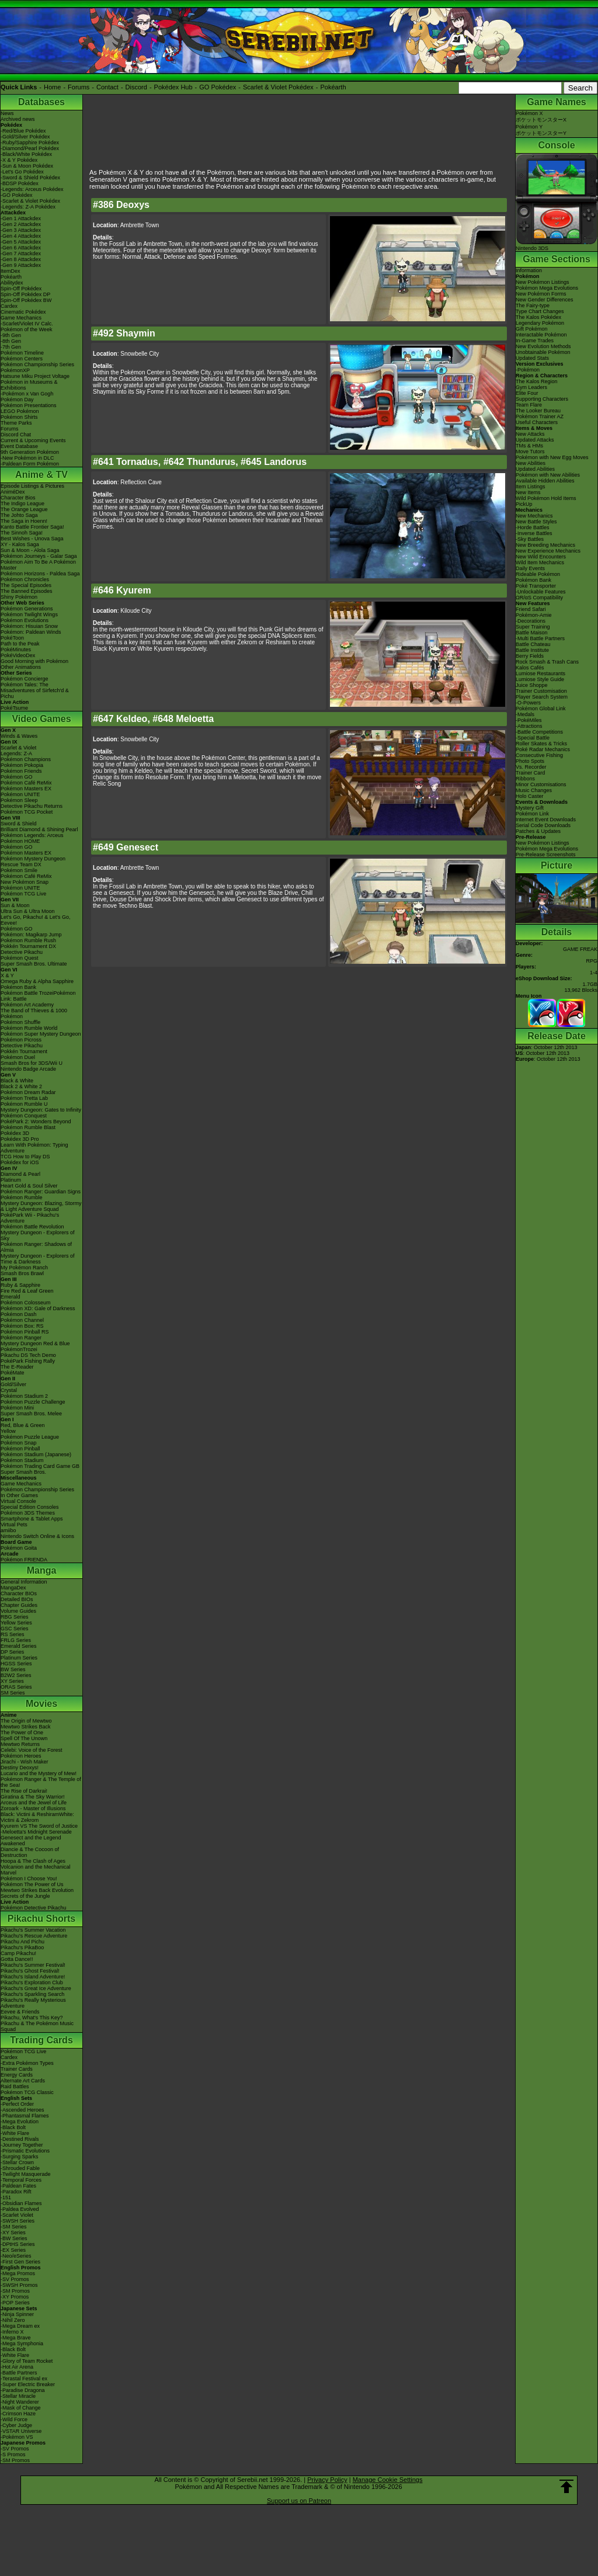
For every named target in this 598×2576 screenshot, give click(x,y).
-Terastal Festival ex (24, 2378)
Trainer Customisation (541, 691)
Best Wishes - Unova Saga (32, 538)
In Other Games (19, 1495)
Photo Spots (530, 761)
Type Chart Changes (540, 311)
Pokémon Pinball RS (25, 1332)
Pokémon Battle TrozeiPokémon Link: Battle (38, 996)
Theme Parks (16, 423)
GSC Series (15, 1628)
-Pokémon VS (17, 2437)
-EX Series (13, 2250)
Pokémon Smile (19, 870)
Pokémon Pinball (20, 1449)
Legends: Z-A (16, 753)
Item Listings (530, 486)
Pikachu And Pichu (22, 1942)
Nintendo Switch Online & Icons (37, 1536)
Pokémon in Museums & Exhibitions (29, 385)
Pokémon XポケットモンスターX (541, 116)
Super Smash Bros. (23, 1472)
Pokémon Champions (26, 759)
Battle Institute (532, 650)
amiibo (8, 1530)
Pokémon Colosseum (26, 1303)
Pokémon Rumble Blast (28, 1127)
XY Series (12, 1681)
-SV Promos (15, 2279)
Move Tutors (530, 451)
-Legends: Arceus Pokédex (32, 189)
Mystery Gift (530, 808)
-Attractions (529, 726)
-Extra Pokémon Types (27, 2063)
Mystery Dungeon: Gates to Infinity (41, 1110)
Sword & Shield (19, 824)
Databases (41, 102)
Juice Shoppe (532, 685)
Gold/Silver (13, 1384)
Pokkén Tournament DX (28, 946)
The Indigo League (22, 503)
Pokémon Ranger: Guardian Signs (41, 1192)
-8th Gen (11, 341)
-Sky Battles (530, 539)
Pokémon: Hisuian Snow (29, 626)
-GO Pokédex (17, 195)
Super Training (533, 627)
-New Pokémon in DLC (27, 458)
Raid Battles (15, 2086)
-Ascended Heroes (22, 2110)
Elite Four (527, 393)
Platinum (11, 1180)
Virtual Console (18, 1501)
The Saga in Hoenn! (24, 521)
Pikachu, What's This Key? (32, 2017)
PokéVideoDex (18, 655)
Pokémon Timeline (22, 353)
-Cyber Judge (16, 2425)
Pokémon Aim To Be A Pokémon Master (38, 565)
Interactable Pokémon (541, 335)
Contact (107, 87)
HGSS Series (16, 1664)
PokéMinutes (16, 649)
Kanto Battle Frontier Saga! (32, 527)
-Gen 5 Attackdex (21, 242)
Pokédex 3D (15, 1133)
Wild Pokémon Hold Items (546, 498)
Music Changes (534, 790)
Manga (42, 1570)
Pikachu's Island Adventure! (33, 1977)
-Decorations (530, 621)
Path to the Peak (20, 644)
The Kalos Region (537, 381)
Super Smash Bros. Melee (31, 1414)
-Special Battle (533, 738)
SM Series (13, 1693)
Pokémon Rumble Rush (28, 940)
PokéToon (12, 638)
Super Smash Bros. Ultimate (34, 964)
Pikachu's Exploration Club (32, 1982)
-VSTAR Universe (21, 2431)
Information (529, 270)
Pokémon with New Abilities (548, 475)
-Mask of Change (21, 2408)
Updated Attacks (535, 440)
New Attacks (530, 434)
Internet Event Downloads (546, 819)
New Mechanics (534, 516)
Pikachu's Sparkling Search (32, 1994)
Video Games (41, 719)
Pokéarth (333, 87)
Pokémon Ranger (21, 1338)
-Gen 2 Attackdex (21, 224)
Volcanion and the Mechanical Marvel (36, 1870)
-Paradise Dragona (23, 2390)
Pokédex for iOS (20, 1162)
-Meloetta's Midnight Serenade (36, 1832)
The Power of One (22, 1732)
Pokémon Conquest (24, 1116)
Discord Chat (16, 435)
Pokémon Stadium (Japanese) (36, 1454)
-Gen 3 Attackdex (21, 230)
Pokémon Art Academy (27, 1005)
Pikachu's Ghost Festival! (30, 1971)
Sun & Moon (15, 905)
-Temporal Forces (21, 2180)
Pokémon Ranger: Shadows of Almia (36, 1247)
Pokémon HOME (20, 841)
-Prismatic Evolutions (25, 2151)
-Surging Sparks (20, 2157)
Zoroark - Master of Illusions (33, 1808)
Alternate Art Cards (23, 2081)
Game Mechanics (21, 318)
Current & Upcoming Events (33, 440)
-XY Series (13, 2232)
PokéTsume (14, 708)
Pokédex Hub (173, 87)
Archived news (18, 119)
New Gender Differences (544, 300)
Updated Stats (532, 358)
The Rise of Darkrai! (24, 1791)
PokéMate (13, 1373)
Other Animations (21, 667)
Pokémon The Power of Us (32, 1884)
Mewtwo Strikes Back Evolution (37, 1890)
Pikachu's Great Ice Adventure (36, 1988)
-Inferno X (12, 2332)
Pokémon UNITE (20, 794)
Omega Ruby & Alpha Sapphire (37, 981)
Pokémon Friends (21, 771)
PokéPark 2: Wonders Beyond (36, 1121)
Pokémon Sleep (19, 800)
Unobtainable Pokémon (543, 352)
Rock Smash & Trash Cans (547, 662)
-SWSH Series (17, 2221)
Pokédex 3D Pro (20, 1139)
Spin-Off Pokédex (21, 288)
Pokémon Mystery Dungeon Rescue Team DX (33, 861)
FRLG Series (16, 1640)
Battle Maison (532, 633)
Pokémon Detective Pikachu (34, 1908)
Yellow (8, 1431)
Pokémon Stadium (22, 1460)
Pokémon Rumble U (24, 1104)
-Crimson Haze (18, 2414)
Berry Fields (530, 656)
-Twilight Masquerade (26, 2174)
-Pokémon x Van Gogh (27, 394)
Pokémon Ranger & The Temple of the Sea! (41, 1782)
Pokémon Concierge (24, 679)
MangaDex (13, 1588)
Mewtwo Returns (20, 1744)
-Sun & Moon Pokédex (27, 166)
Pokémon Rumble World (29, 1028)
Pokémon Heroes (21, 1756)
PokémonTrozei (19, 1349)
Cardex (9, 306)
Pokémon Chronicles (25, 579)
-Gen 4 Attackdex (21, 236)
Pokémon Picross (21, 1040)
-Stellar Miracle (18, 2396)
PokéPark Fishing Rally (28, 1361)
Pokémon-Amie (534, 615)
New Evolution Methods (543, 346)
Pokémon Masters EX (26, 788)
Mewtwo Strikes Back (26, 1727)
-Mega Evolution (20, 2121)
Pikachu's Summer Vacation (33, 1930)
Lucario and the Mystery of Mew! (39, 1773)
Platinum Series (19, 1658)
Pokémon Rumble (22, 1197)
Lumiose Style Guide (540, 679)
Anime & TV (41, 475)
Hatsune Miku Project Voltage (35, 376)
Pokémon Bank (18, 987)
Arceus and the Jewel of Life (34, 1803)
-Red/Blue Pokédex (23, 131)
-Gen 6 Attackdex (21, 248)
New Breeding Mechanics (545, 545)
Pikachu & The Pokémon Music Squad (37, 2026)
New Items (528, 492)
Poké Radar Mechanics (543, 749)
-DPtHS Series (18, 2244)
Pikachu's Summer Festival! (33, 1965)
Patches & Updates (538, 831)
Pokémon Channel (22, 1320)
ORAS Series (16, 1687)
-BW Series (14, 2238)
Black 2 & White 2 (21, 1086)
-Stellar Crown (17, 2162)
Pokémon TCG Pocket (27, 812)
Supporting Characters (542, 399)
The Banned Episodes (27, 591)
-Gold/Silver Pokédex (25, 137)
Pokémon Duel (18, 1057)
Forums (78, 87)
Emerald (10, 1297)
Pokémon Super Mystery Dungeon (41, 1034)
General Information (24, 1582)
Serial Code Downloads (543, 825)
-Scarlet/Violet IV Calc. (27, 324)
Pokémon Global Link (541, 708)
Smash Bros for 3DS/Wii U (31, 1063)
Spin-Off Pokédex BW (26, 300)
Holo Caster (530, 796)
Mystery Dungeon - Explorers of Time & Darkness (38, 1259)
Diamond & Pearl (20, 1174)
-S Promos (13, 2454)
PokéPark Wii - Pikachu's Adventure (30, 1218)
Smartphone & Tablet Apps (31, 1519)
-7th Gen (11, 347)
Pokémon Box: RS (22, 1326)
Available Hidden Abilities (545, 481)
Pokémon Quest (20, 958)
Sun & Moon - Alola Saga (30, 550)
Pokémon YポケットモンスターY (541, 130)
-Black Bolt (13, 2127)
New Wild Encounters (541, 557)
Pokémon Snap (19, 1443)
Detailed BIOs (17, 1599)
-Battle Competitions (539, 732)
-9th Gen (11, 335)
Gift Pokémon (532, 329)
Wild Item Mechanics (540, 562)
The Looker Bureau (538, 411)
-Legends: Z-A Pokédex (28, 207)
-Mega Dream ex (20, 2326)
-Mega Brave (16, 2338)
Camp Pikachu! (18, 1953)
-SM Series (14, 2227)
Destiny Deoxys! (20, 1767)
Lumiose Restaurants (540, 673)
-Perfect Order (17, 2104)
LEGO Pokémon (20, 411)
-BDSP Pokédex (20, 183)
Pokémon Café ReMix (26, 783)
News (7, 113)
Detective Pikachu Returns (31, 806)
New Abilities (530, 463)
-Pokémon (528, 370)
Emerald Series (19, 1646)
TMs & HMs (529, 446)
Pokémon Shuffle (20, 1022)
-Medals (525, 714)
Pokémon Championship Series (37, 364)
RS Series (13, 1634)
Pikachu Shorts (41, 1919)
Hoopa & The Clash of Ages (33, 1861)
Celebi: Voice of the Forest (31, 1750)
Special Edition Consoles (30, 1507)
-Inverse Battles (534, 533)
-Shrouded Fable (20, 2168)
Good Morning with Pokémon (34, 661)
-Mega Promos (18, 2273)
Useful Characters (537, 422)
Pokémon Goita (19, 1548)
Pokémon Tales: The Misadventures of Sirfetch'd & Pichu (35, 690)
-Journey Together (22, 2145)
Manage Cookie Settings (388, 2479)
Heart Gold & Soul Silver (29, 1186)
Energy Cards (17, 2075)
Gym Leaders (531, 387)
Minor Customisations (541, 784)
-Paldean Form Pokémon (30, 464)
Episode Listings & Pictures (32, 486)
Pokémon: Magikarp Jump (31, 935)
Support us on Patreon (299, 2500)
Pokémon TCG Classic (27, 2092)
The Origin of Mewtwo (26, 1721)
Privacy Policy (327, 2479)
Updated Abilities (535, 469)
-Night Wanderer (20, 2402)
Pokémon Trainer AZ (540, 416)
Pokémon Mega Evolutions (547, 288)
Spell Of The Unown (24, 1738)
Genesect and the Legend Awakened (31, 1840)
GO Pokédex (217, 87)
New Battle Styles (536, 522)
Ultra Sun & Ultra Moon (28, 911)
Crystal (9, 1390)
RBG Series (15, 1617)
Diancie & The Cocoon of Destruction (30, 1852)
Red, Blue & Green (23, 1425)
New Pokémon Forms (541, 294)
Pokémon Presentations (29, 405)
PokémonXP (15, 370)
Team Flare (529, 405)
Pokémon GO (17, 777)
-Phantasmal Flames (25, 2116)
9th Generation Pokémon (30, 452)
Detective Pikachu (22, 952)
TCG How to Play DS (25, 1156)
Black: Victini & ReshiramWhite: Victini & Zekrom (37, 1817)
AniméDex (13, 492)
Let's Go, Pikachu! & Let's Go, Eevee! (36, 920)
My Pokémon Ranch (24, 1267)
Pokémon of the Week (26, 329)
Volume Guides (18, 1611)
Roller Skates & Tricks (541, 744)
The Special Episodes (26, 585)
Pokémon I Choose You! (29, 1878)
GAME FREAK (580, 949)
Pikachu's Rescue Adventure (34, 1936)
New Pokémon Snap (24, 882)
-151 (6, 2197)
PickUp (524, 504)
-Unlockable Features (541, 592)
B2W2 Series (16, 1675)
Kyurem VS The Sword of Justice (39, 1826)
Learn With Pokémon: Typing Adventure (34, 1148)
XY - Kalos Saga (20, 544)
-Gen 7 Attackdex (21, 253)
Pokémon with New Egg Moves (552, 457)
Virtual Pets (14, 1524)
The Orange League (24, 509)
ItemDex (10, 271)
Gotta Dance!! (17, 1959)
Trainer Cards (17, 2069)
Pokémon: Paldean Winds (31, 632)
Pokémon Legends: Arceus (32, 835)
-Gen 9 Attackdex (21, 265)
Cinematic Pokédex (23, 312)
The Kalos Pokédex (538, 317)
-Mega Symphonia (22, 2343)
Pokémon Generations (27, 609)
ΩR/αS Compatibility (539, 597)
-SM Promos (15, 2291)
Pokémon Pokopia (22, 765)
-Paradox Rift (16, 2192)
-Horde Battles (533, 527)
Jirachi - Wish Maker (24, 1762)
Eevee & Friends (20, 2012)
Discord (136, 87)
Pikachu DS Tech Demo (28, 1355)
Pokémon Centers (22, 359)
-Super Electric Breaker (28, 2384)
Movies (41, 1704)
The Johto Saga (19, 515)
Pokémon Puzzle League (30, 1437)
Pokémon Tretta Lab (24, 1098)
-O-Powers (528, 703)
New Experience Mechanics (548, 551)
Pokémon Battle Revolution (32, 1227)
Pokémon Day (17, 399)
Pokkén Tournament (24, 1051)
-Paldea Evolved (20, 2209)
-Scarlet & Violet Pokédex (30, 201)
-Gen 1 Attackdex (21, 218)
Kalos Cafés (530, 668)
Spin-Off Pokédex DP (25, 294)
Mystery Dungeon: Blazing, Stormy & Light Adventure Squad (41, 1206)
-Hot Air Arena (17, 2367)
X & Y (7, 975)
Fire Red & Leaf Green (27, 1291)
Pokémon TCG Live (23, 894)
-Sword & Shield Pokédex (30, 177)
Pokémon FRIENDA (24, 1560)
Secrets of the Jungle (25, 1896)
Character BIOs (19, 1593)
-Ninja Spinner (17, 2314)
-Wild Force (14, 2419)
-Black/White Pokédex (26, 154)
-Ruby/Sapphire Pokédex (30, 142)
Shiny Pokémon (19, 597)
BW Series (13, 1669)
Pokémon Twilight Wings (29, 614)
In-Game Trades (535, 340)
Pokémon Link (532, 814)
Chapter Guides (19, 1605)
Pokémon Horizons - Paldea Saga (40, 574)
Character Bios (18, 498)
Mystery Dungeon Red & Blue (35, 1343)
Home (52, 87)
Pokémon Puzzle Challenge (33, 1402)
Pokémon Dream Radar (28, 1092)
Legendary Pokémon (540, 323)
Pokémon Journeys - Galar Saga (39, 556)
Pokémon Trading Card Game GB (40, 1466)
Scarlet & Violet (18, 748)
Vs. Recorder (531, 767)
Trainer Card (530, 773)
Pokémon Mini (17, 1408)
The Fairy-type (533, 305)
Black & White (17, 1081)
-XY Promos (15, 2297)
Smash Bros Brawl (22, 1273)
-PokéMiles (529, 720)
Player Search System (542, 697)
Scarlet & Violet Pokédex (278, 87)
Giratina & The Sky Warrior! (33, 1797)
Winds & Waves (19, 736)
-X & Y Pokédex (19, 160)
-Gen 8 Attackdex (21, 259)
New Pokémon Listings (542, 282)
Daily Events (530, 568)
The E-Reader (17, 1367)
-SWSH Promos (19, 2285)
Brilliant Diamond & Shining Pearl (39, 829)
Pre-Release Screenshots (546, 854)
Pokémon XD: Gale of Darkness (38, 1308)
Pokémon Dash (19, 1314)
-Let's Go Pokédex (22, 172)
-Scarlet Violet (17, 2215)
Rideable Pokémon (538, 574)
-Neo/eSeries (16, 2256)
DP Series (12, 1652)
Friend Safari (531, 609)
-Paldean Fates (18, 2186)
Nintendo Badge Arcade (28, 1069)
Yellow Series (16, 1623)
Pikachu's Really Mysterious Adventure (33, 2003)
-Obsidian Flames (21, 2203)
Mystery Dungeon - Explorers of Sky (38, 1235)
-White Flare (15, 2133)
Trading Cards (41, 2040)
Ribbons (525, 779)
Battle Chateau (533, 644)
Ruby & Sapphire (20, 1285)
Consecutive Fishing (539, 755)
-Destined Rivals (20, 2139)
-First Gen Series (20, 2262)
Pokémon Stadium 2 (24, 1396)
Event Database (19, 446)
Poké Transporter (536, 586)
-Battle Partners (19, 2373)
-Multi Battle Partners (540, 638)
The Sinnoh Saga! (22, 533)
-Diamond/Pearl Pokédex (30, 148)
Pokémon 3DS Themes (28, 1513)
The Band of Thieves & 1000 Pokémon (34, 1013)
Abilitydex (12, 283)
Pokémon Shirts (19, 417)
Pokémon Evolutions (24, 620)
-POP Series (15, 2303)
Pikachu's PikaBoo (22, 1947)
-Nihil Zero (13, 2320)
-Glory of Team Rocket (27, 2361)
